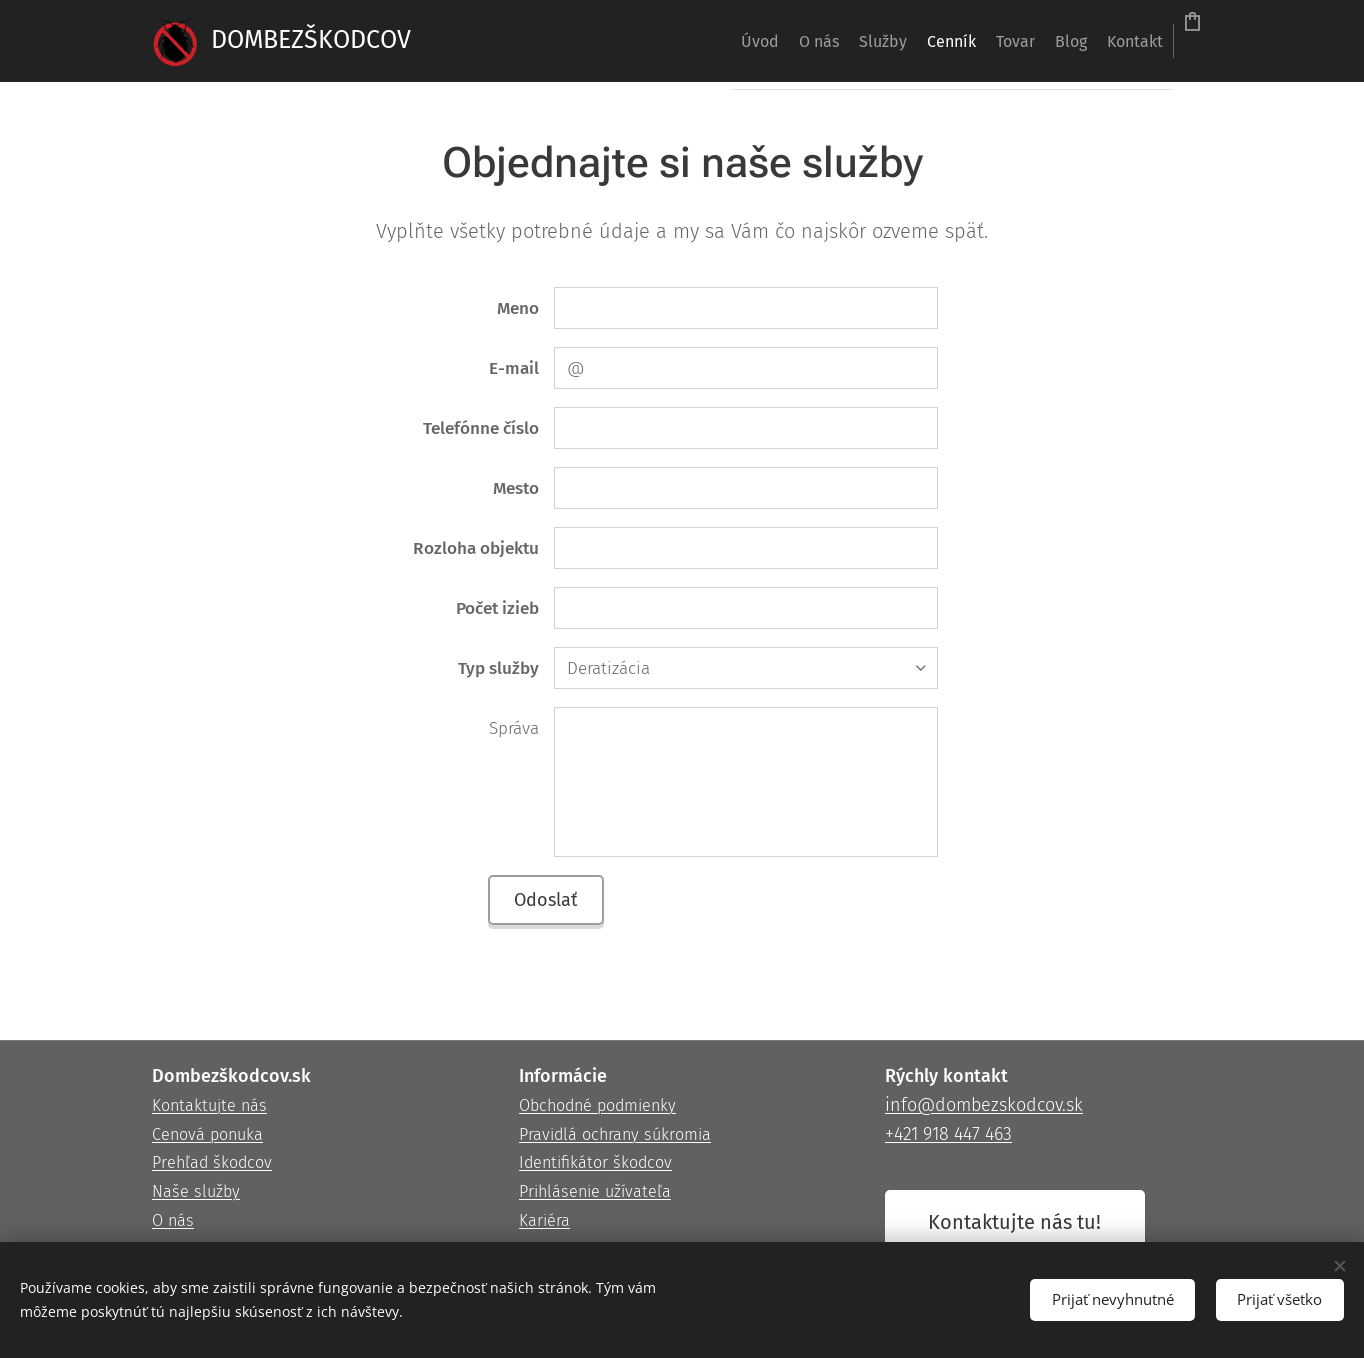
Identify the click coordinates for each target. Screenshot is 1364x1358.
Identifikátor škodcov (595, 1163)
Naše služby (196, 1192)
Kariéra (544, 1220)
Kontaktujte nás (209, 1105)
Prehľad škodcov (212, 1163)
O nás (173, 1220)
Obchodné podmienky (597, 1105)
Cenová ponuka (207, 1134)
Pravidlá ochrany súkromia (615, 1134)
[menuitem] (600, 41)
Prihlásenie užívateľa (595, 1192)
